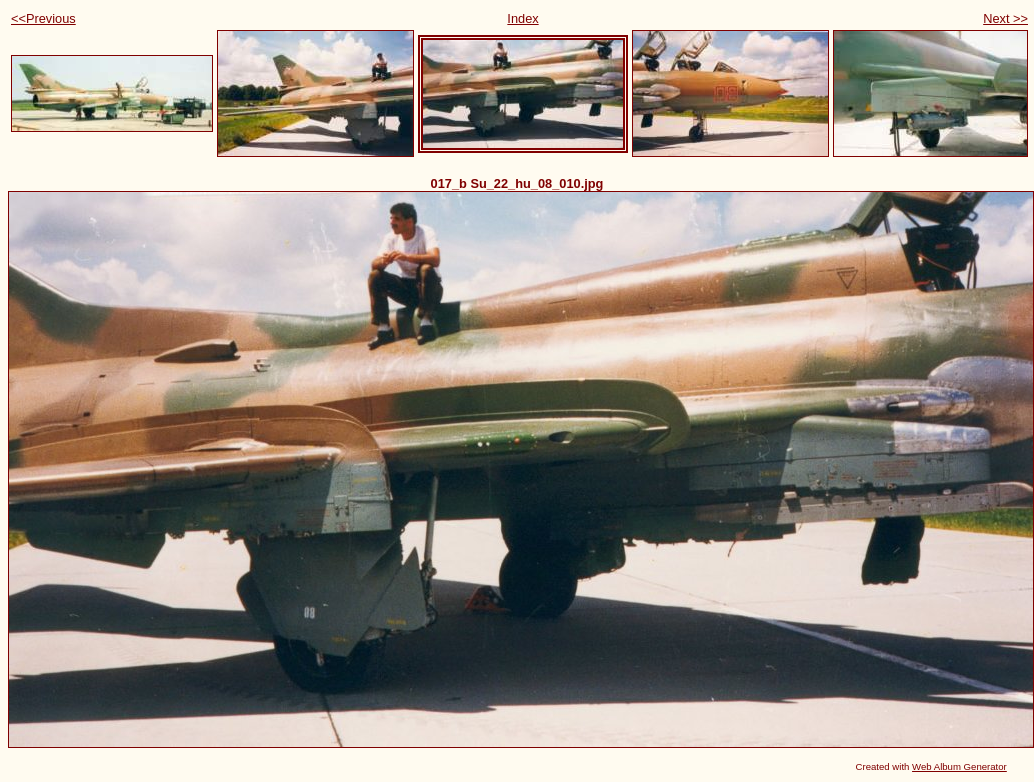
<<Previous (43, 18)
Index (522, 18)
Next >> (1005, 18)
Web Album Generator (959, 766)
